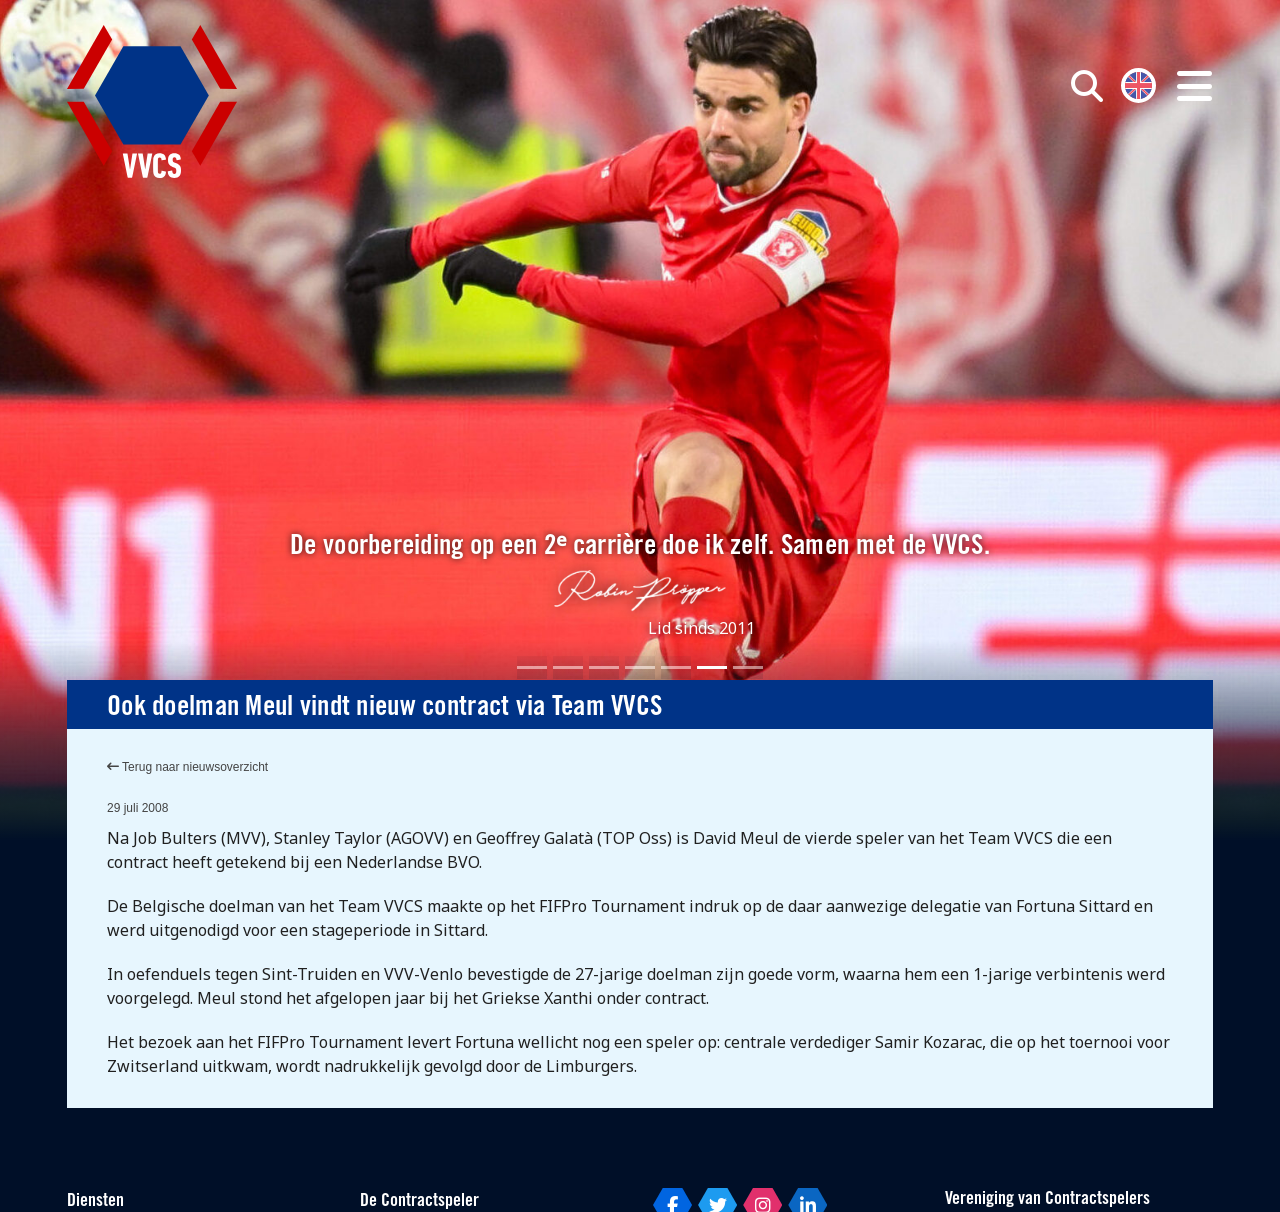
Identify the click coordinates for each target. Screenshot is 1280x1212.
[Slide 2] (568, 667)
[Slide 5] (676, 667)
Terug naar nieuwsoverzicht (187, 767)
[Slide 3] (604, 667)
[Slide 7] (748, 667)
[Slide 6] (712, 667)
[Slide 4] (640, 667)
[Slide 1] (532, 667)
